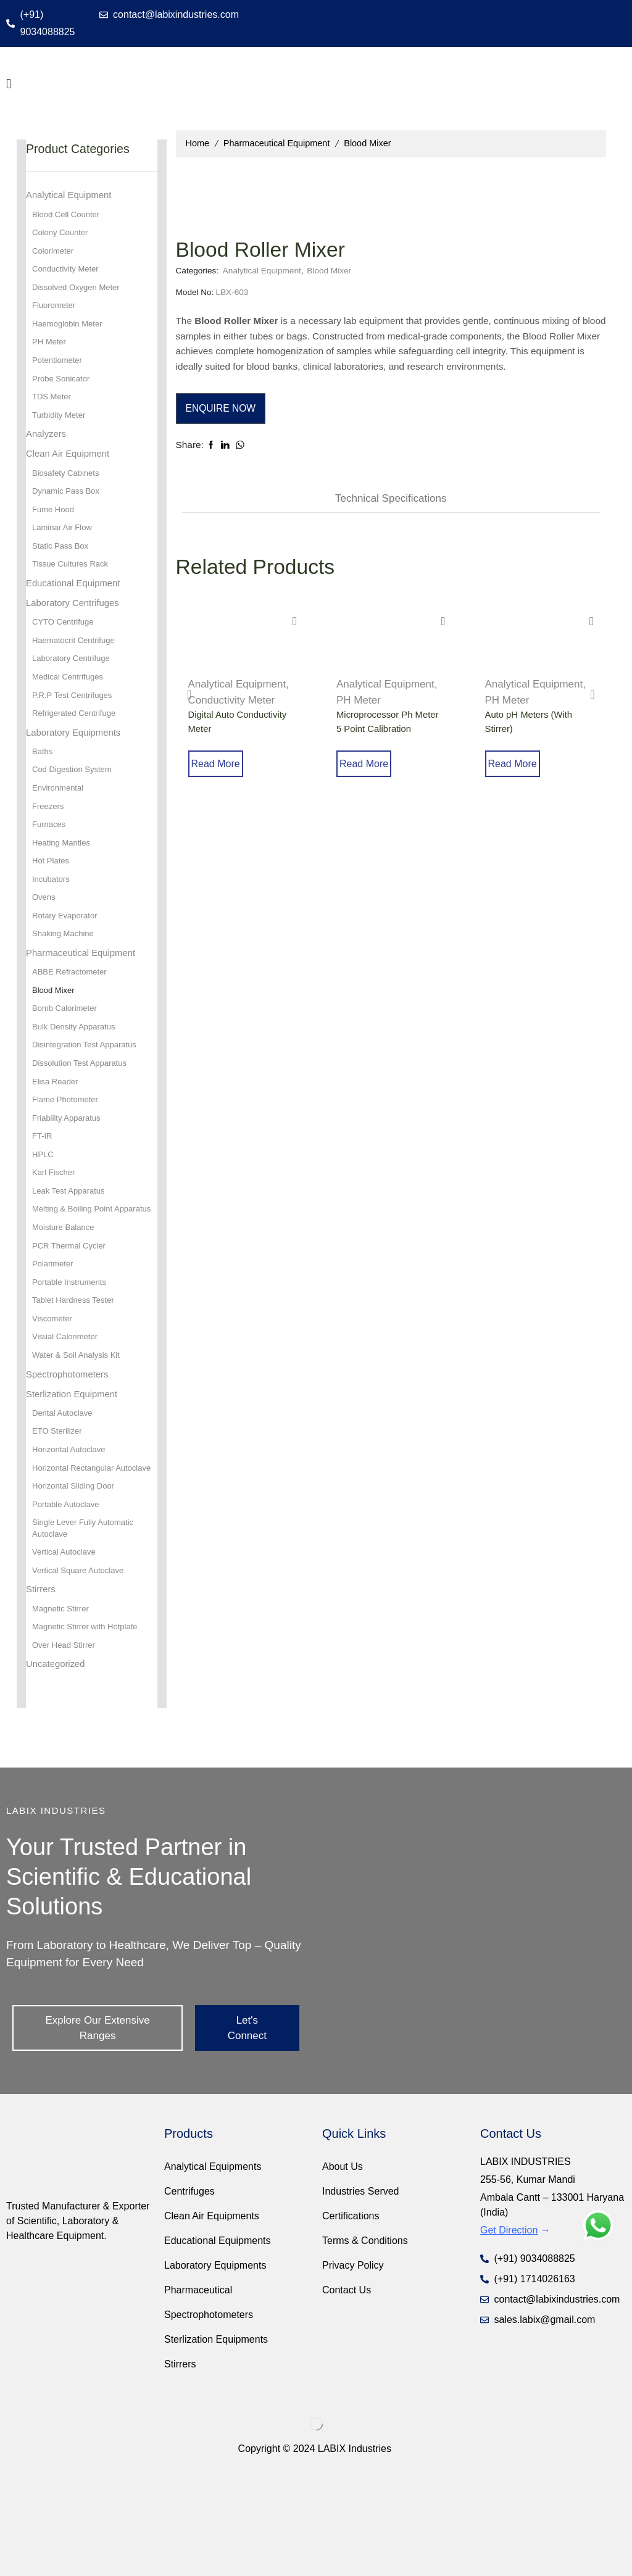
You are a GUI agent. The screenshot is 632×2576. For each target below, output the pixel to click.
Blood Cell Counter (68, 215)
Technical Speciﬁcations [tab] (390, 506)
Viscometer (53, 1386)
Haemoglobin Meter (69, 330)
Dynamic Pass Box (68, 506)
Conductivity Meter (231, 708)
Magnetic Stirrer (62, 1703)
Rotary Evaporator (67, 951)
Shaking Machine (65, 970)
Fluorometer (55, 311)
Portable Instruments (72, 1348)
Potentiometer (59, 368)
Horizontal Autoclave (71, 1523)
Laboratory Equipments (77, 758)
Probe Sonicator (63, 388)
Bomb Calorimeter (67, 1048)
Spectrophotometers (70, 1444)
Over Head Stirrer (66, 1741)
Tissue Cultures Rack (73, 583)
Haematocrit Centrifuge (76, 662)
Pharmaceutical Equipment (276, 143)
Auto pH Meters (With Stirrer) (532, 730)
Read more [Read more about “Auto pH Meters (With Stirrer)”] (529, 775)
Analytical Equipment (486, 202)
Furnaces (50, 855)
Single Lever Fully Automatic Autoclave (86, 1618)
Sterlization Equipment (75, 1465)
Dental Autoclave (64, 1485)
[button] (8, 84)
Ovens (44, 932)
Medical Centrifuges (70, 700)
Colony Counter (62, 234)
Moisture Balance (65, 1290)
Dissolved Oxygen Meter (79, 292)
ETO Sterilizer (59, 1504)
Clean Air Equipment (70, 466)
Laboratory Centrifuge (73, 681)
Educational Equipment (76, 602)
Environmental (60, 817)
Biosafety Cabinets (68, 487)
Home (198, 143)
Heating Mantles (63, 874)
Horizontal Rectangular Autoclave (76, 1548)
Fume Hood (54, 525)
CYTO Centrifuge (65, 643)
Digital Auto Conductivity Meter (241, 730)
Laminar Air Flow (64, 544)
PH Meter (358, 708)
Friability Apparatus (69, 1163)
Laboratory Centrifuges (76, 623)
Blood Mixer (367, 143)
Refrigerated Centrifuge (77, 739)
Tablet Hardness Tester (76, 1367)
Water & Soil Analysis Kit (79, 1424)
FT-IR (43, 1182)
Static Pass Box (62, 563)
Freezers (49, 836)
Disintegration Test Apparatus (88, 1087)
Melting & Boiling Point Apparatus (75, 1265)
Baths (43, 779)
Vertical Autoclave (66, 1643)
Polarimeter (54, 1329)
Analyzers (47, 445)
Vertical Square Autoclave (81, 1663)
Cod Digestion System (75, 798)
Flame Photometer (67, 1144)
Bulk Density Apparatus (77, 1068)
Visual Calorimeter (67, 1405)
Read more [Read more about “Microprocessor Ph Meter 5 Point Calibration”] (381, 775)
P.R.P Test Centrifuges (75, 720)
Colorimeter (54, 254)
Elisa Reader (56, 1125)
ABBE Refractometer (72, 1010)
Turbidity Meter (60, 426)
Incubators (52, 913)
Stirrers (41, 1682)
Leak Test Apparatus (71, 1240)
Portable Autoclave (68, 1593)
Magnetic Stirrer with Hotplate (89, 1722)
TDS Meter (53, 407)
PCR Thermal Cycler (71, 1310)
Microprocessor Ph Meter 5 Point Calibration (390, 730)
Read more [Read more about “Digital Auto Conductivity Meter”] (232, 775)
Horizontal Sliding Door (76, 1574)
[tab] (390, 506)
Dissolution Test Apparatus (83, 1106)
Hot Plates (52, 894)
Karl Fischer (55, 1221)
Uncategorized (57, 1760)
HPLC (43, 1202)
